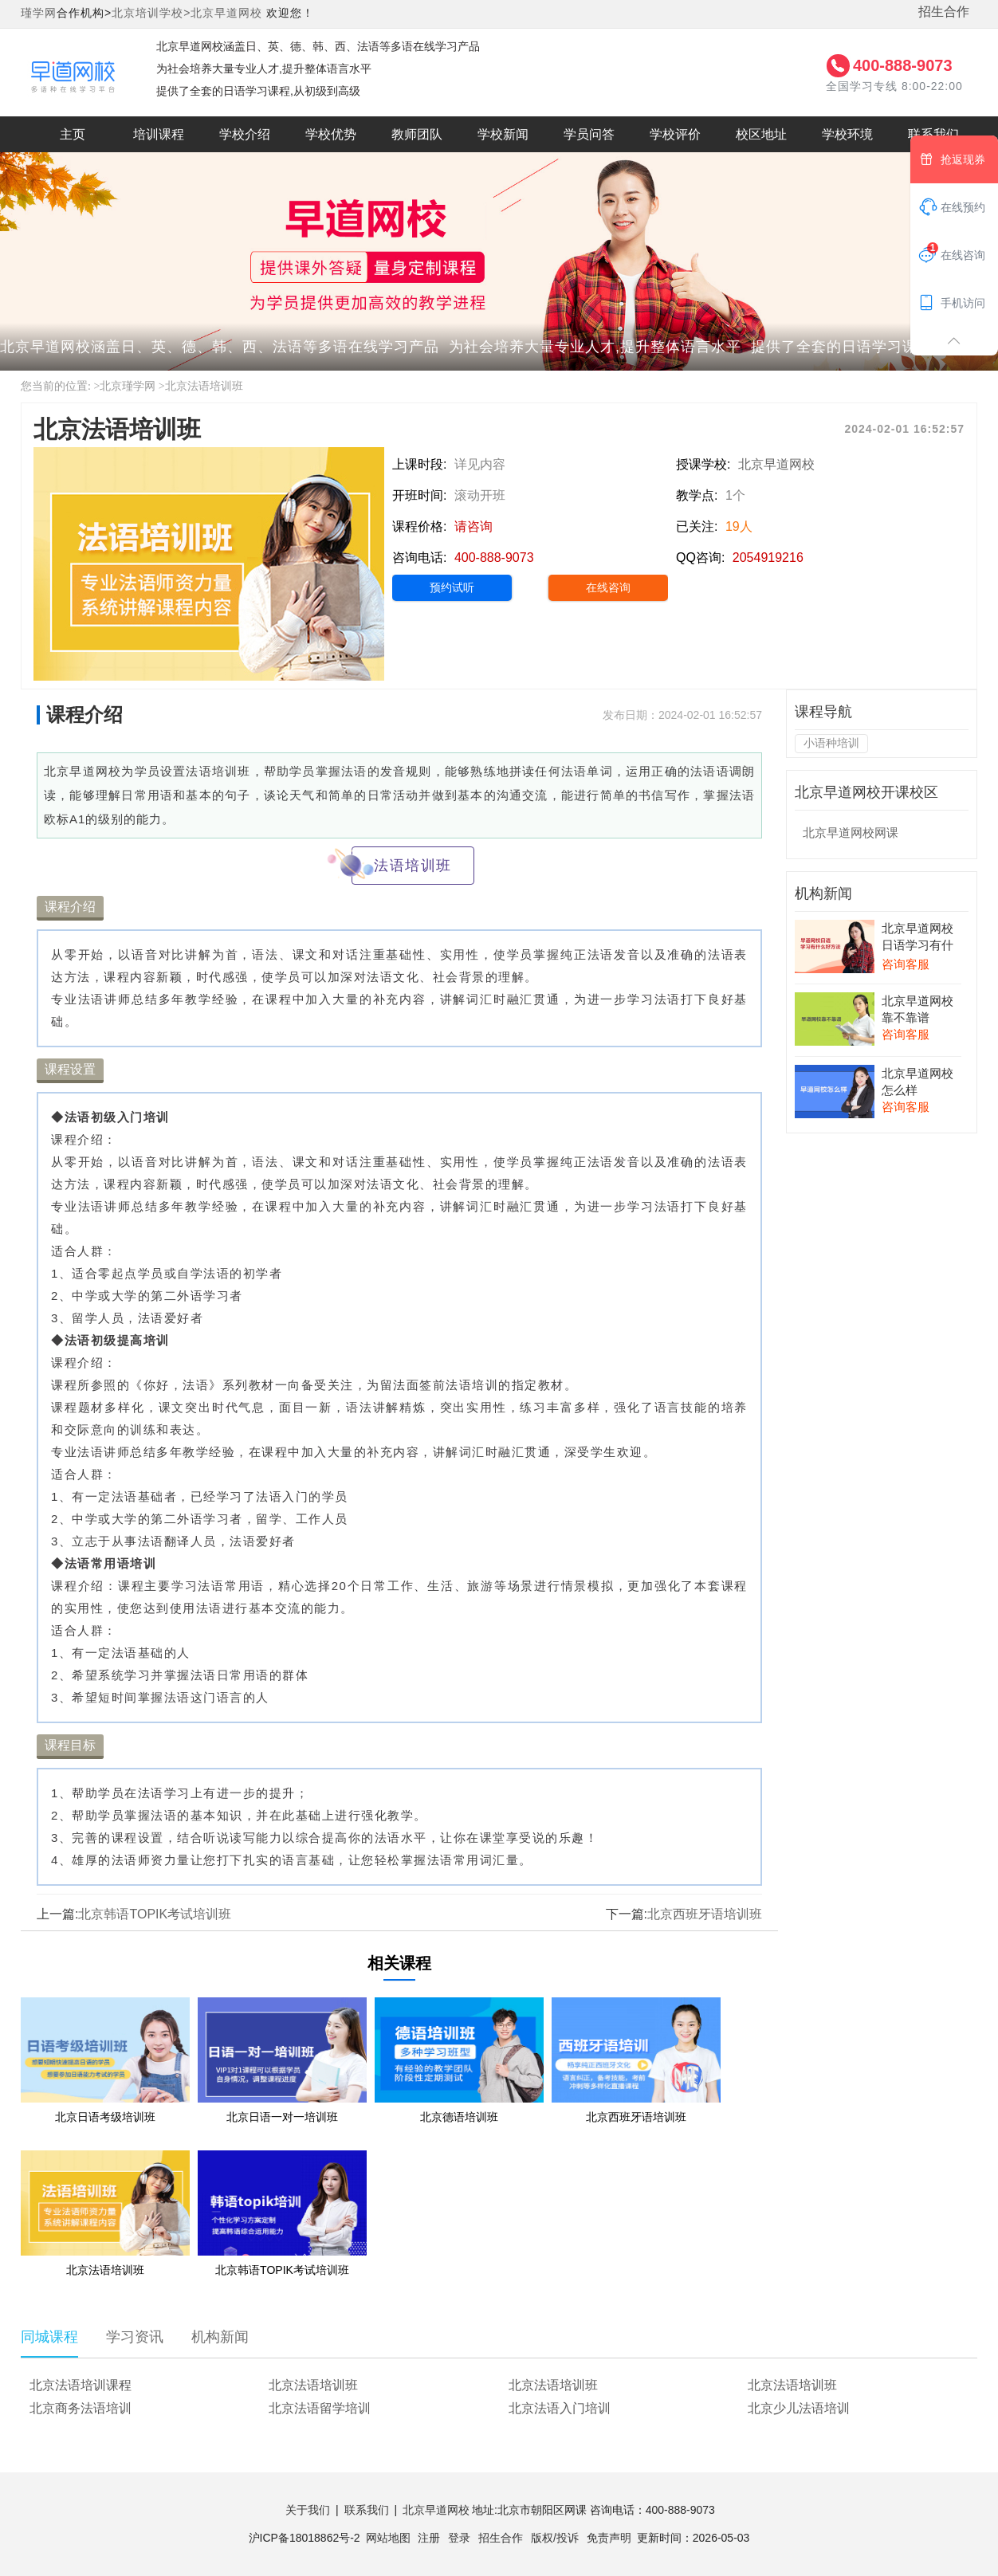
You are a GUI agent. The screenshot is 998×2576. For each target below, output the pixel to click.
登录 (459, 2537)
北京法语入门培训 (560, 2408)
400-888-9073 (903, 65)
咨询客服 (905, 964)
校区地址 (761, 134)
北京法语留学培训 (320, 2408)
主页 (72, 134)
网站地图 (388, 2537)
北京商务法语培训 (80, 2408)
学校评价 (675, 134)
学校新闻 (502, 134)
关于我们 (307, 2509)
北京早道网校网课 (850, 832)
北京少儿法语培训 (799, 2408)
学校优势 (330, 134)
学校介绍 (244, 134)
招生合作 (943, 11)
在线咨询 (608, 587)
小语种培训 (831, 742)
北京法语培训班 (204, 386)
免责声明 (609, 2537)
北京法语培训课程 (80, 2385)
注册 (429, 2537)
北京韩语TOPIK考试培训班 (154, 1914)
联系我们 (933, 134)
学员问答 (589, 134)
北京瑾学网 (127, 386)
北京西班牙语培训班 (704, 1914)
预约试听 (452, 587)
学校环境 (847, 134)
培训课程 (158, 134)
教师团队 (416, 134)
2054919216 (768, 557)
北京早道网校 (226, 12)
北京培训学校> (151, 12)
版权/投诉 (555, 2537)
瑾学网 (39, 12)
